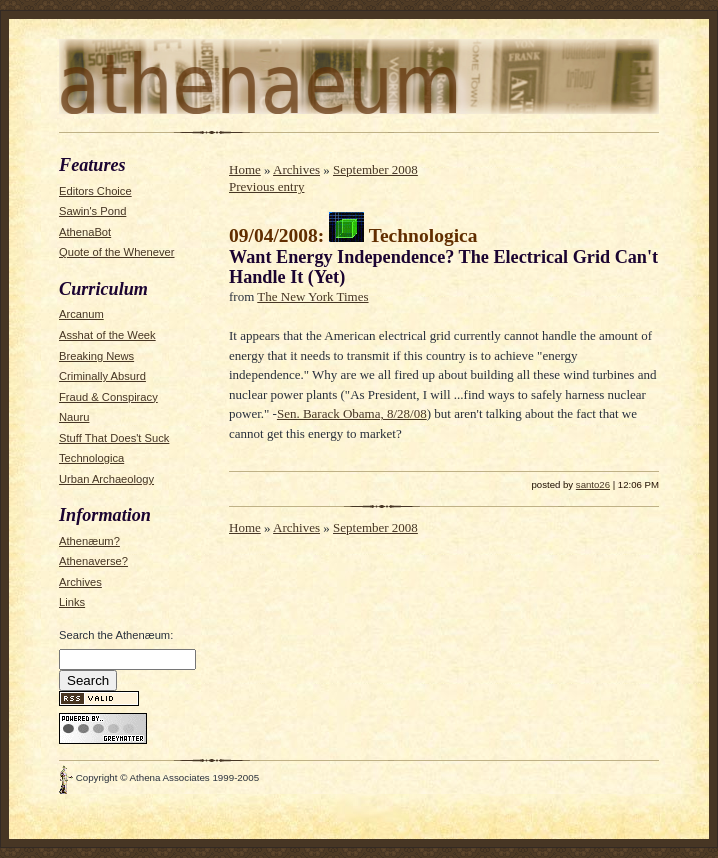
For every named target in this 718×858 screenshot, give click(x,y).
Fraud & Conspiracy (108, 397)
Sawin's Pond (92, 211)
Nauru (74, 417)
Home (245, 169)
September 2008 (375, 169)
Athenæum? (89, 541)
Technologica (91, 458)
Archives (80, 582)
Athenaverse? (93, 561)
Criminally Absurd (102, 376)
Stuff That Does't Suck (114, 438)
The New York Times (312, 296)
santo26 (593, 484)
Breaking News (96, 356)
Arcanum (81, 314)
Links (72, 602)
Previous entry (266, 186)
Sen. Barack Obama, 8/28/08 (352, 413)
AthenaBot (85, 232)
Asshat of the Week (107, 335)
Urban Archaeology (106, 479)
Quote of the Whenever (117, 252)
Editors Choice (95, 191)
